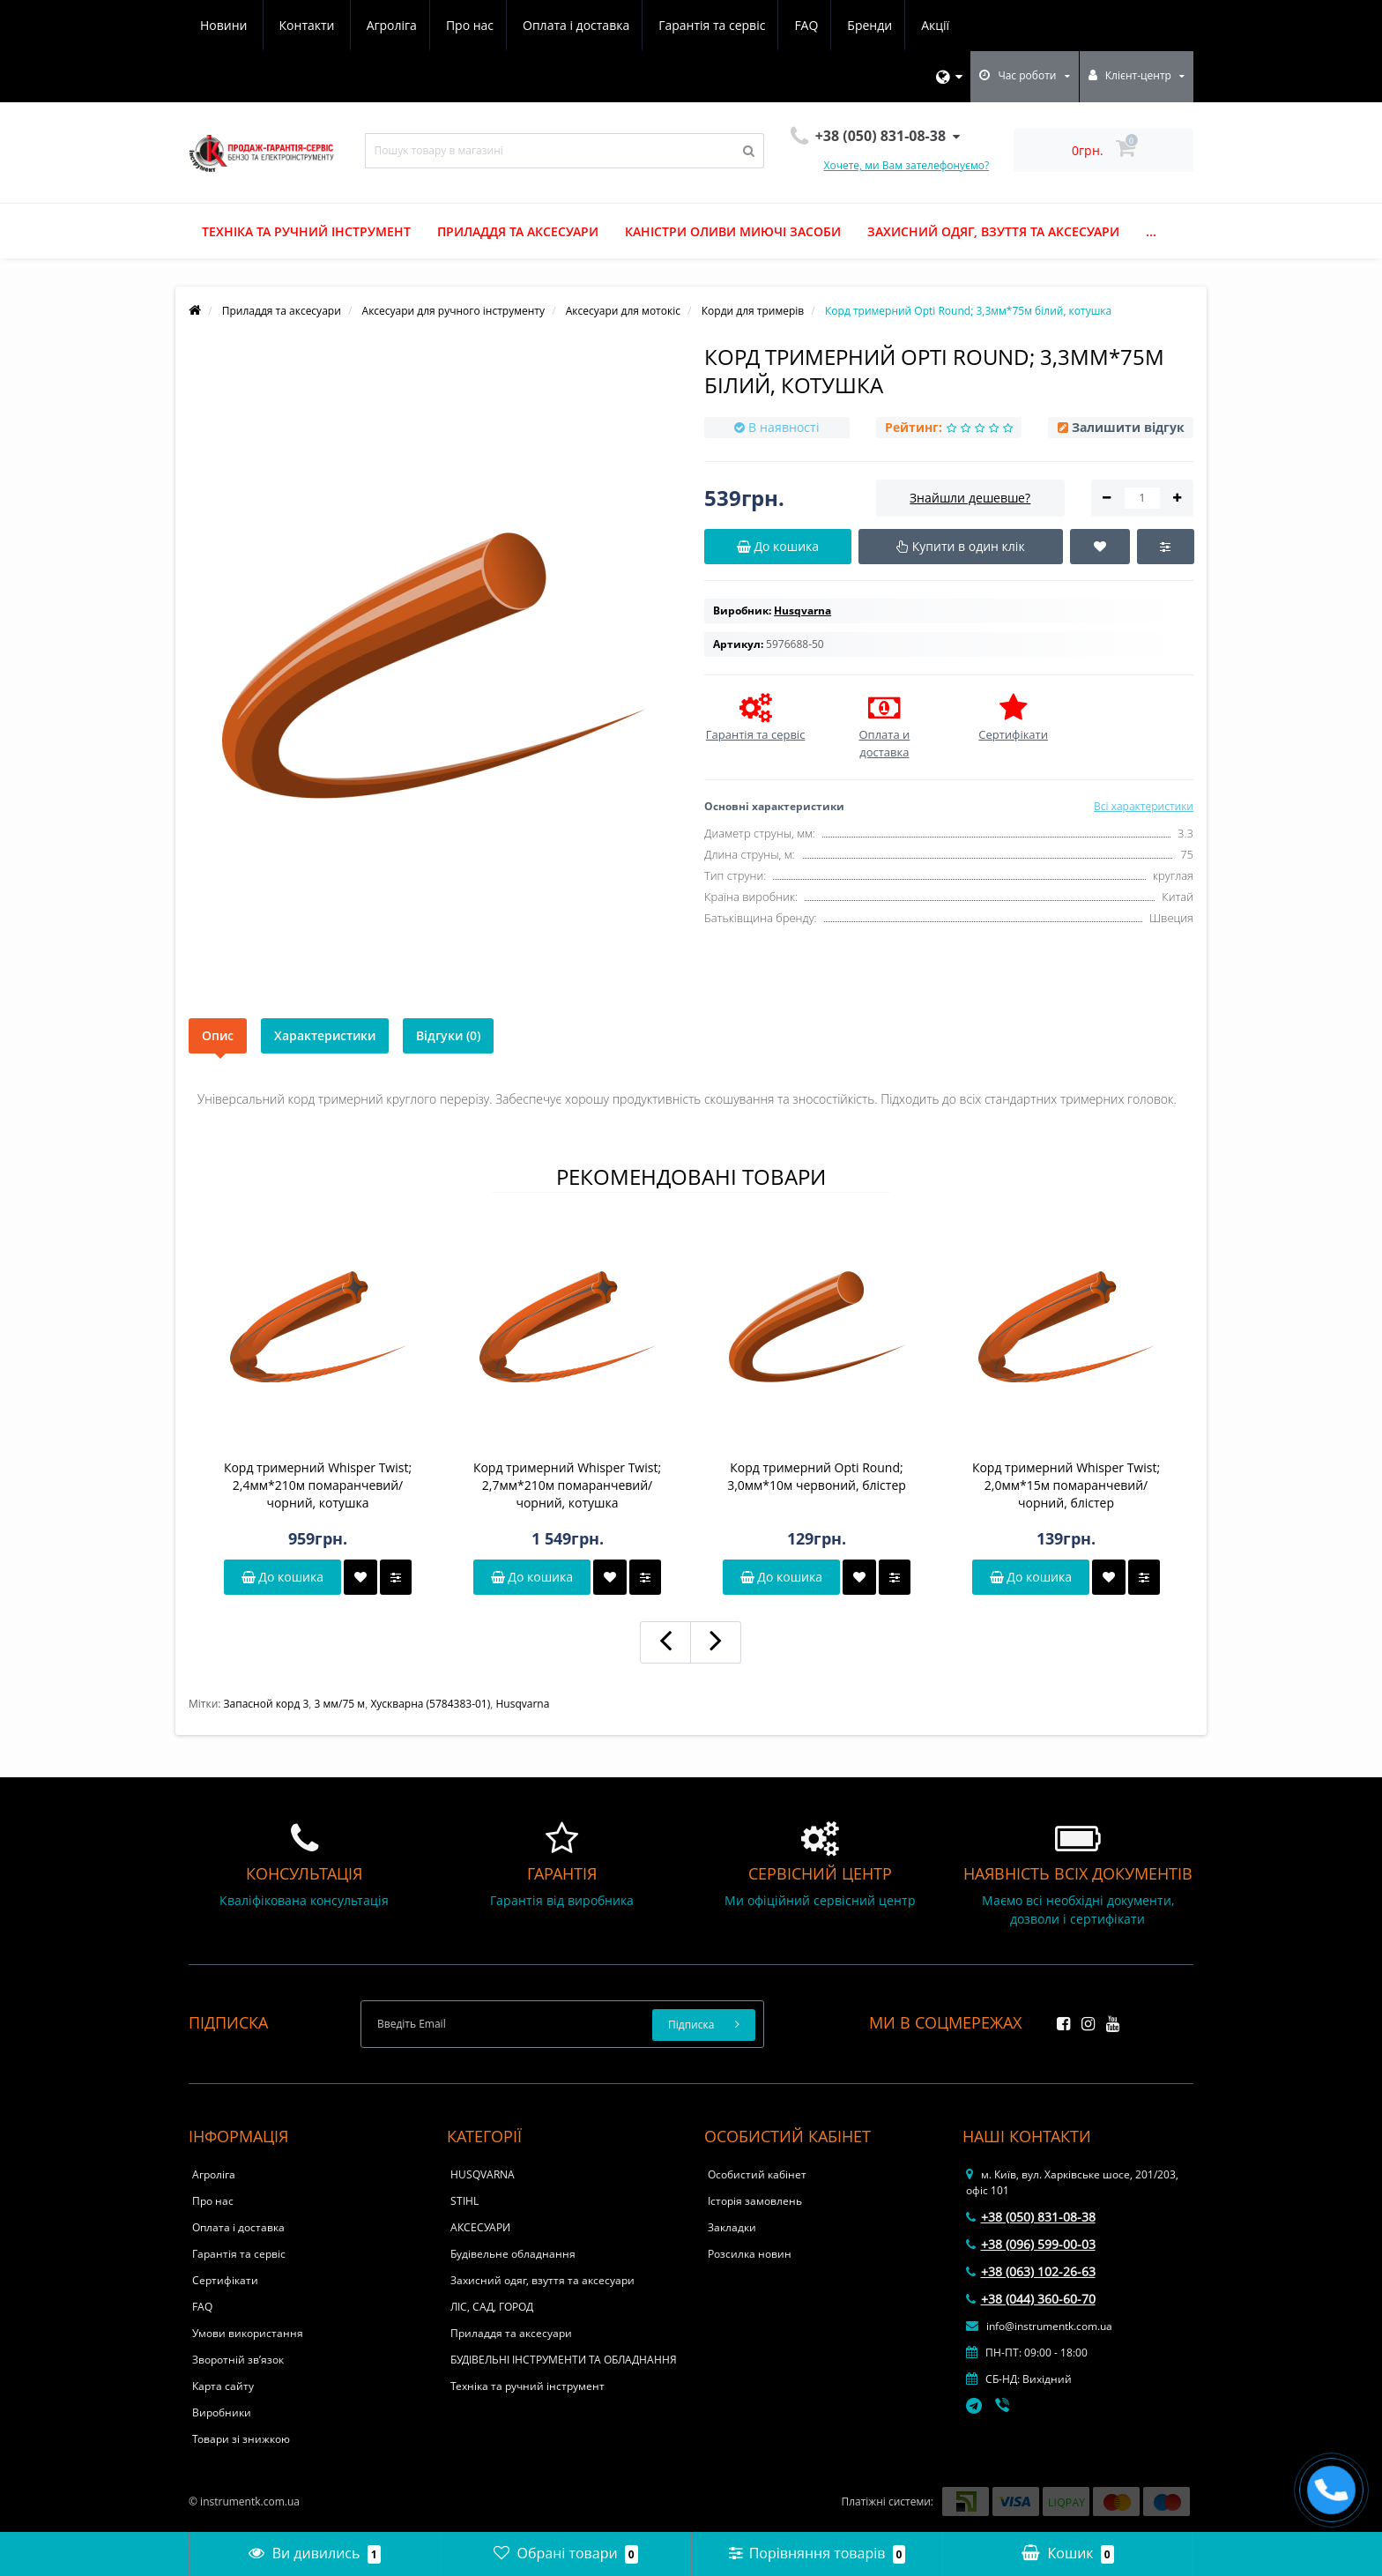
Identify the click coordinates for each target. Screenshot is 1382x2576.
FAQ (651, 25)
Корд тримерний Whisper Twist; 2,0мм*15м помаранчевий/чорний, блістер (1066, 1485)
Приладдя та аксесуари (517, 231)
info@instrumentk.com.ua (1039, 2326)
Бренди (717, 25)
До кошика (282, 1576)
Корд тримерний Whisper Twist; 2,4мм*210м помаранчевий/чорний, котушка (318, 1485)
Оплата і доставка (415, 25)
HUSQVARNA (482, 2174)
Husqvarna (523, 1703)
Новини (854, 25)
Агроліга (225, 25)
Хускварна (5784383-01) (430, 1703)
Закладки (732, 2227)
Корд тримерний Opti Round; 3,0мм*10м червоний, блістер (816, 1476)
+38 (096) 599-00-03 (1031, 2244)
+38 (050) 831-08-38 (1031, 2216)
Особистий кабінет (757, 2174)
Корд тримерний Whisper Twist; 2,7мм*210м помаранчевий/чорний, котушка (567, 1485)
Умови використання (247, 2333)
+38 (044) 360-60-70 (1031, 2298)
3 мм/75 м (340, 1703)
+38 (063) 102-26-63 (1031, 2271)
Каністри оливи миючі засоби (733, 231)
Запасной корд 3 (266, 1703)
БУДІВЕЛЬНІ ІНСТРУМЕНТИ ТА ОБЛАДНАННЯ (563, 2359)
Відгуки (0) (448, 1035)
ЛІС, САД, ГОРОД (491, 2306)
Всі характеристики (1143, 806)
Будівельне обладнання (513, 2253)
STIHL (464, 2200)
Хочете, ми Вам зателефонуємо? (907, 165)
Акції (785, 25)
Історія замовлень (755, 2200)
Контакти (938, 25)
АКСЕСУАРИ (480, 2227)
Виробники (221, 2412)
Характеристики (324, 1035)
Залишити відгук (1128, 427)
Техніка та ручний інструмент (306, 231)
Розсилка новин (749, 2253)
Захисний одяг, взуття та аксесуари (993, 231)
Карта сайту (223, 2386)
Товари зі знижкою (241, 2438)
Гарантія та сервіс (554, 25)
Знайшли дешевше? (970, 497)
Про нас (306, 25)
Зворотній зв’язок (238, 2359)
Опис (218, 1035)
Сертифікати (225, 2280)
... (1151, 231)
